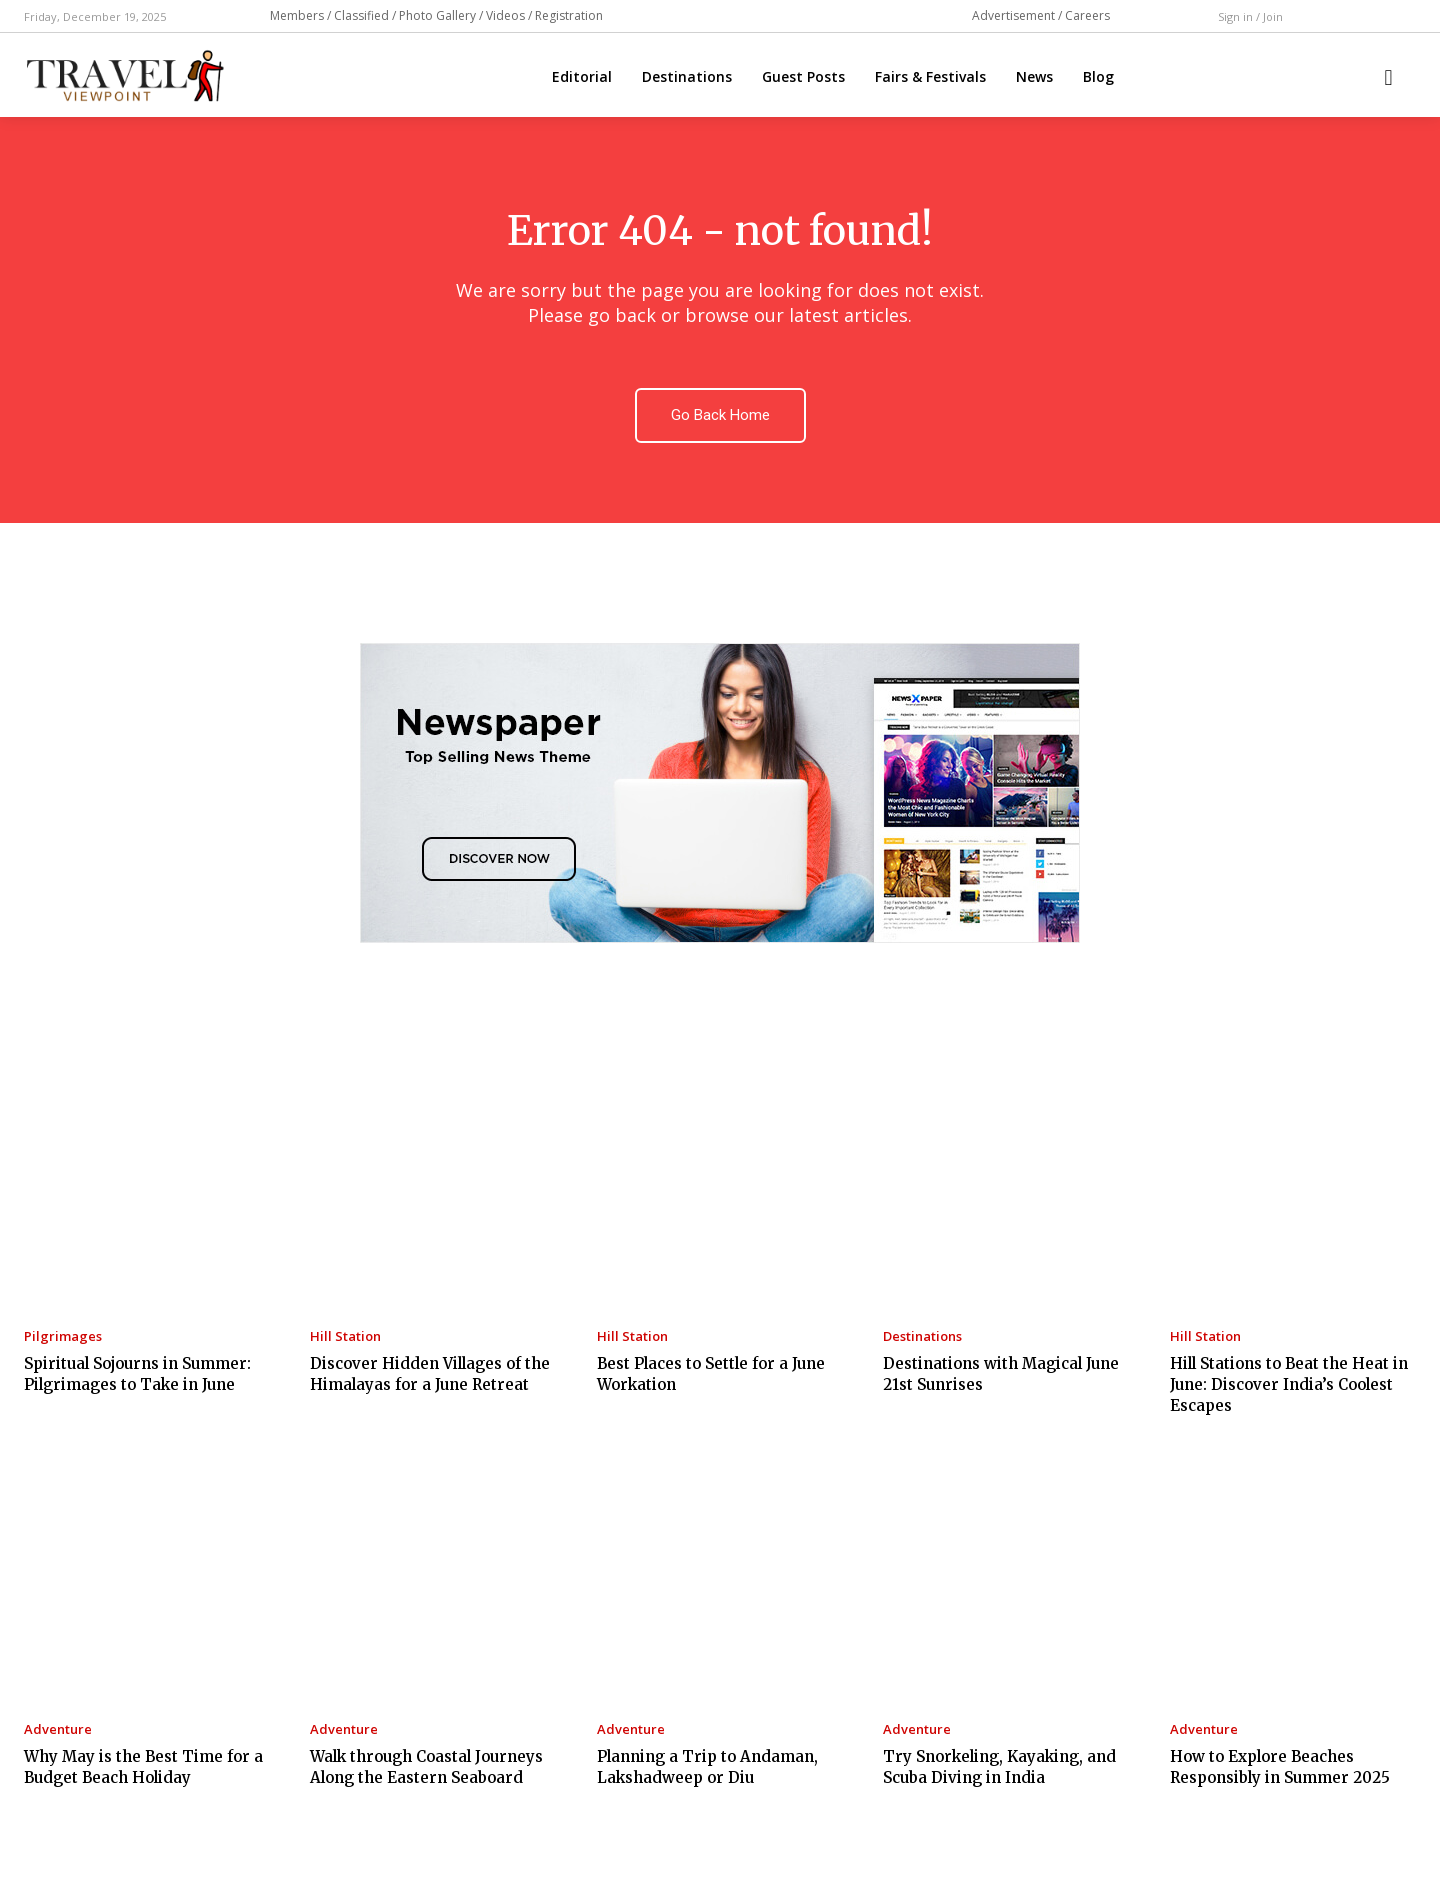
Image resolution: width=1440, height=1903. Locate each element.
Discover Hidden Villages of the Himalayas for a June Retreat (430, 1374)
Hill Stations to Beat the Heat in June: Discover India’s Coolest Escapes (1289, 1384)
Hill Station (345, 1336)
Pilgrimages (63, 1336)
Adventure (58, 1729)
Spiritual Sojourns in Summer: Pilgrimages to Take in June (137, 1374)
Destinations (922, 1336)
